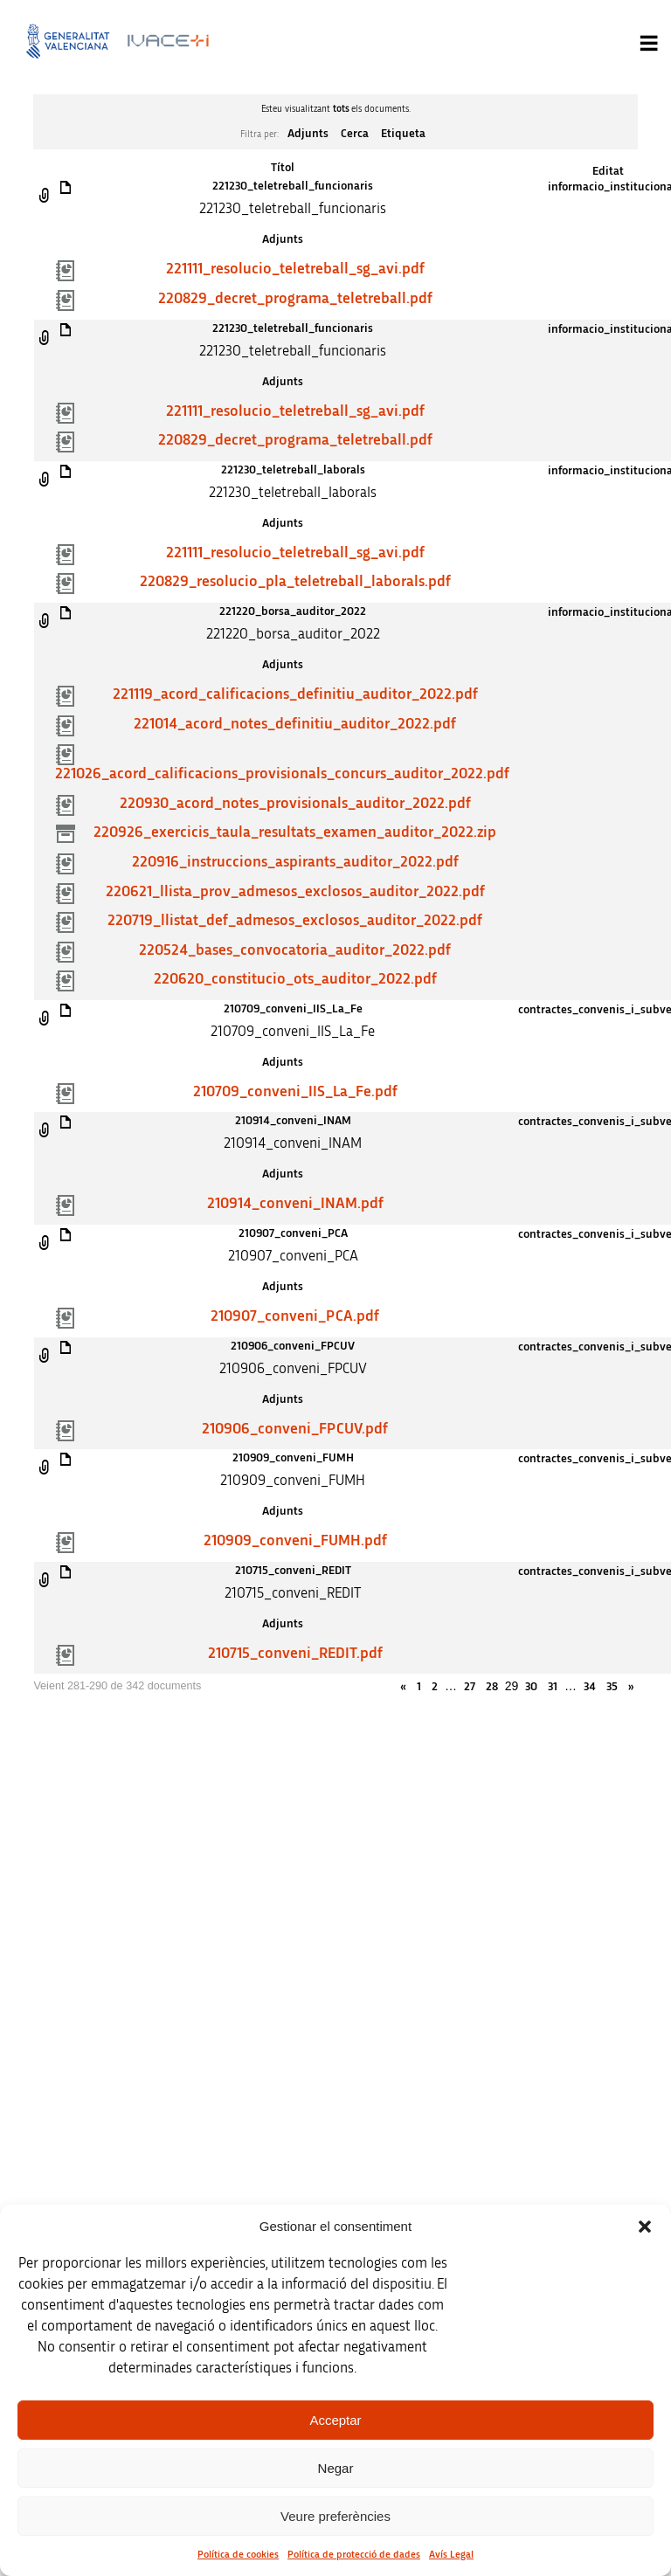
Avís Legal (451, 2554)
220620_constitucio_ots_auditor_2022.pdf (295, 979)
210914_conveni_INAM (293, 1121)
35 (612, 1687)
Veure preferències (335, 2516)
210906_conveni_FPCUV (293, 1346)
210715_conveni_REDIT (293, 1570)
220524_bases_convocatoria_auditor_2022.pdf (295, 950)
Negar (336, 2468)
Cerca (355, 134)
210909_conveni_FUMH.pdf (295, 1541)
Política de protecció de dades (353, 2554)
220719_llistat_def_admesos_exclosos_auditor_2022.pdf (294, 921)
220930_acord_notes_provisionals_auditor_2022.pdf (295, 803)
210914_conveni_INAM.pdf (295, 1204)
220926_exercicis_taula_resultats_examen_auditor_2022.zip (294, 832)
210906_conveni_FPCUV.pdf (295, 1429)
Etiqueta (403, 134)
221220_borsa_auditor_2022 (292, 611)
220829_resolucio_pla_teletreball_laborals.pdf (295, 582)
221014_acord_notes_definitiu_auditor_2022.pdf (295, 724)
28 (492, 1687)
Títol (282, 168)
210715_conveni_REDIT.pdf (295, 1653)
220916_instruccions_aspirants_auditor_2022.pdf (295, 862)
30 (531, 1687)
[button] (645, 2226)
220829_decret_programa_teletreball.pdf (295, 299)
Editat (608, 171)
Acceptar (335, 2420)
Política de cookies (238, 2554)
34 (590, 1687)
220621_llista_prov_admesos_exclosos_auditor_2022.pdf (295, 892)
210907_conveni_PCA (293, 1233)
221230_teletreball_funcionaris (292, 186)
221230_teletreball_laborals (293, 470)
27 (469, 1687)
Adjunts (308, 134)
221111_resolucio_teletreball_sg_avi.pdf (295, 269)
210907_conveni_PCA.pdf (295, 1316)
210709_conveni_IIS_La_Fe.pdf (295, 1092)
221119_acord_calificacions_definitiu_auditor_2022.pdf (295, 694)
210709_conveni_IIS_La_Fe (293, 1009)
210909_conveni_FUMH (293, 1458)
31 (552, 1687)
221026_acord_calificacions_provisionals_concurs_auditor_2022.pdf (282, 774)
